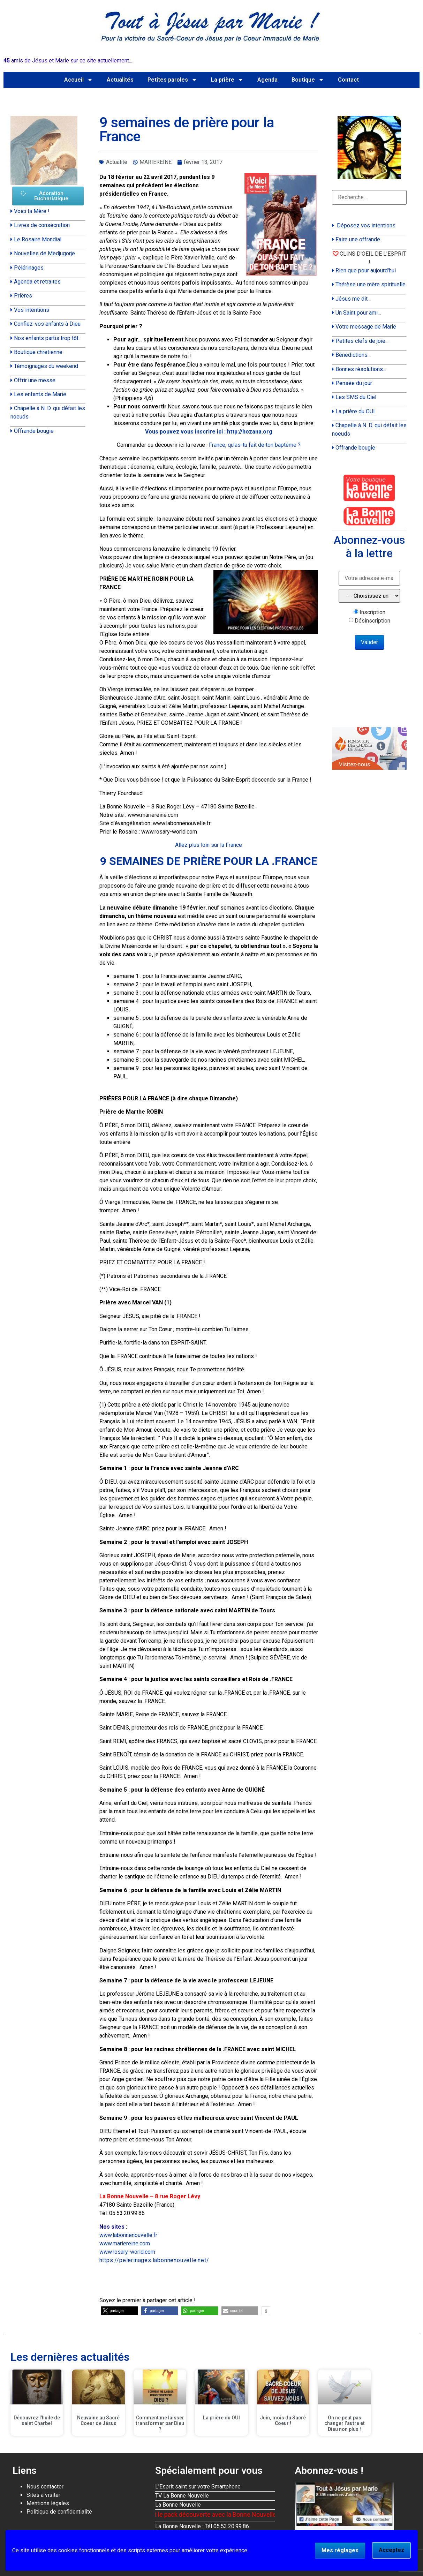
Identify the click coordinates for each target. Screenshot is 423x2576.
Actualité (116, 162)
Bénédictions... (353, 355)
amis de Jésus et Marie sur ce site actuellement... (67, 60)
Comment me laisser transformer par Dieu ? (160, 2423)
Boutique (308, 80)
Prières (23, 295)
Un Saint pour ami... (358, 312)
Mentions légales (48, 2503)
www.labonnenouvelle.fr (128, 2235)
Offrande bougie (34, 431)
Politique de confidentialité (59, 2511)
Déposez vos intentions (366, 225)
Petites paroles (172, 80)
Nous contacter (45, 2486)
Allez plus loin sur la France (208, 845)
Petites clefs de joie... (361, 341)
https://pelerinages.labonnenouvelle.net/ (154, 2260)
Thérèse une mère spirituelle (370, 284)
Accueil (78, 80)
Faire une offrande (357, 239)
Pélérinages (29, 267)
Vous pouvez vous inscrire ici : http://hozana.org (208, 431)
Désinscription (372, 621)
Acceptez (391, 2550)
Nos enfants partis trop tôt (46, 338)
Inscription (372, 612)
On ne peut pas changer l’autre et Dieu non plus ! (344, 2423)
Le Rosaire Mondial (37, 239)
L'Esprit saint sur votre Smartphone (198, 2486)
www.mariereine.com (124, 2243)
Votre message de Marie (365, 326)
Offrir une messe (34, 380)
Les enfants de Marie (40, 394)
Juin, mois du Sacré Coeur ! (283, 2420)
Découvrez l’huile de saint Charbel (37, 2420)
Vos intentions (31, 310)
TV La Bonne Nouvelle (182, 2495)
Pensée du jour (353, 383)
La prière (227, 80)
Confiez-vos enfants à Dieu (47, 324)
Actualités (120, 79)
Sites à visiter (43, 2495)
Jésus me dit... (353, 298)
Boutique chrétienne (38, 352)
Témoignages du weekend (46, 366)
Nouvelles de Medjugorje (44, 253)
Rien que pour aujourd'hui (365, 270)
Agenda (267, 79)
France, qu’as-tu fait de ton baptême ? (255, 445)
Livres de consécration (42, 225)
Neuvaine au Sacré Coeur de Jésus (98, 2420)
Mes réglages (340, 2550)
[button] (119, 2310)
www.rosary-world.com (127, 2252)
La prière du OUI (355, 411)
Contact (348, 79)
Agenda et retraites (37, 281)
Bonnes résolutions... (360, 369)
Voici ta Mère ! (32, 211)
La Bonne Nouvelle (178, 2504)
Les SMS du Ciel (355, 397)
